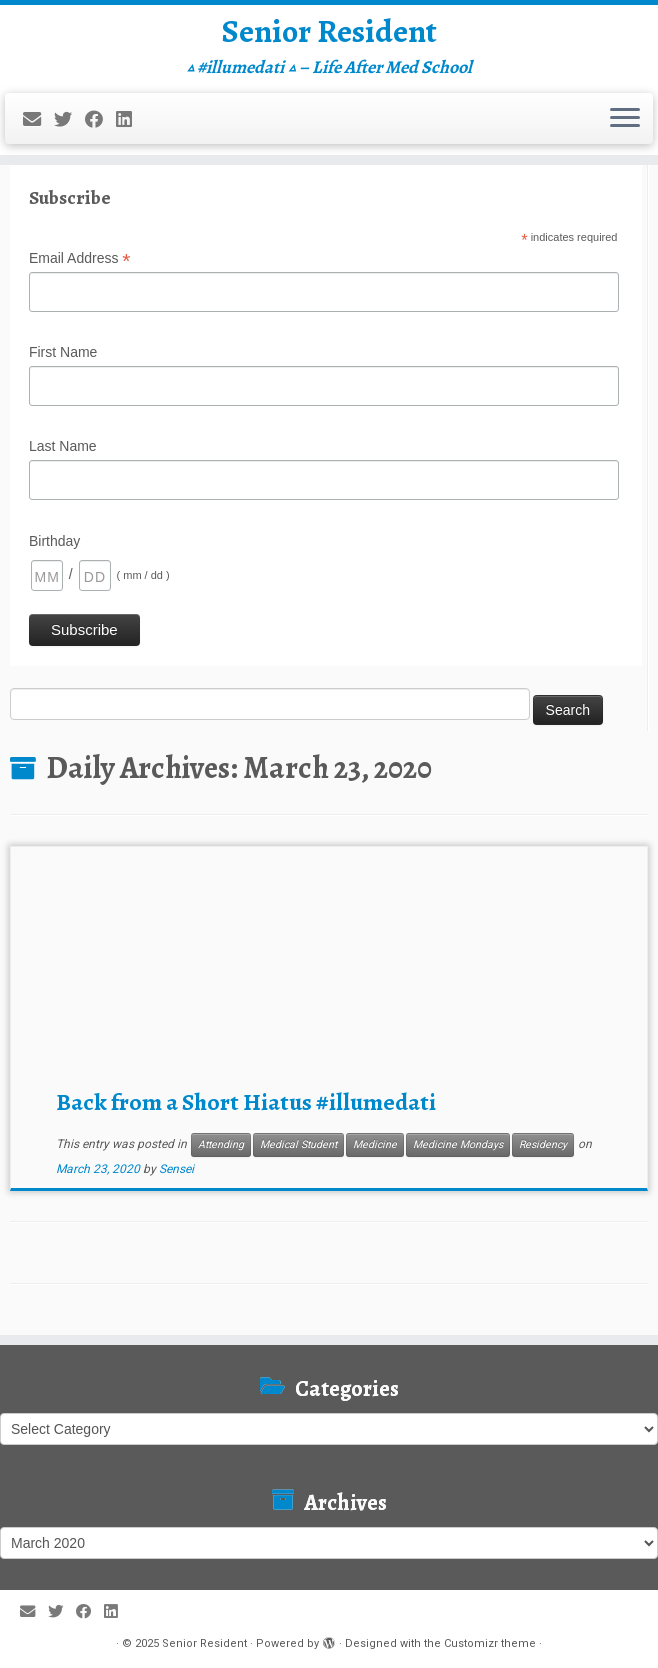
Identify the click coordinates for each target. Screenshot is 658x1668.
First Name (63, 352)
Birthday (54, 541)
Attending (221, 1144)
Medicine (375, 1144)
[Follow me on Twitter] (69, 119)
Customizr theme (490, 1643)
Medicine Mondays (458, 1144)
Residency (543, 1144)
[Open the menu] (625, 119)
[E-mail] (38, 119)
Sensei (176, 1169)
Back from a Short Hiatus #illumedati (246, 1102)
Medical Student (298, 1144)
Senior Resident (329, 31)
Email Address (80, 259)
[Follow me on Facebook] (100, 119)
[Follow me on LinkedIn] (130, 119)
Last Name (63, 446)
